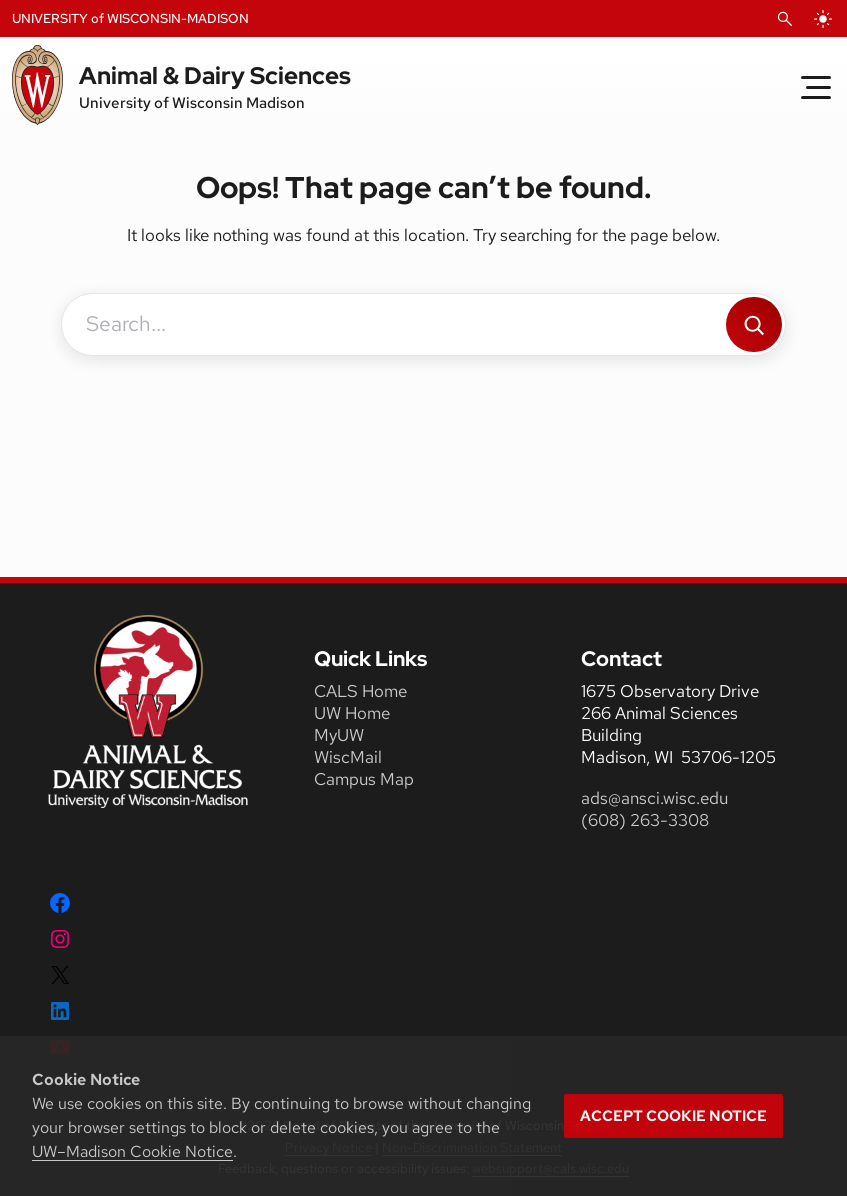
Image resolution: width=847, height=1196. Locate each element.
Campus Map (364, 779)
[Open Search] (785, 19)
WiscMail (348, 757)
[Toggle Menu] (816, 87)
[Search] (754, 324)
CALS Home (360, 691)
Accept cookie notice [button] (673, 1116)
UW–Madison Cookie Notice (132, 1151)
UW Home (352, 713)
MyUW (339, 735)
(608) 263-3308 (647, 820)
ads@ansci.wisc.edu (654, 798)
